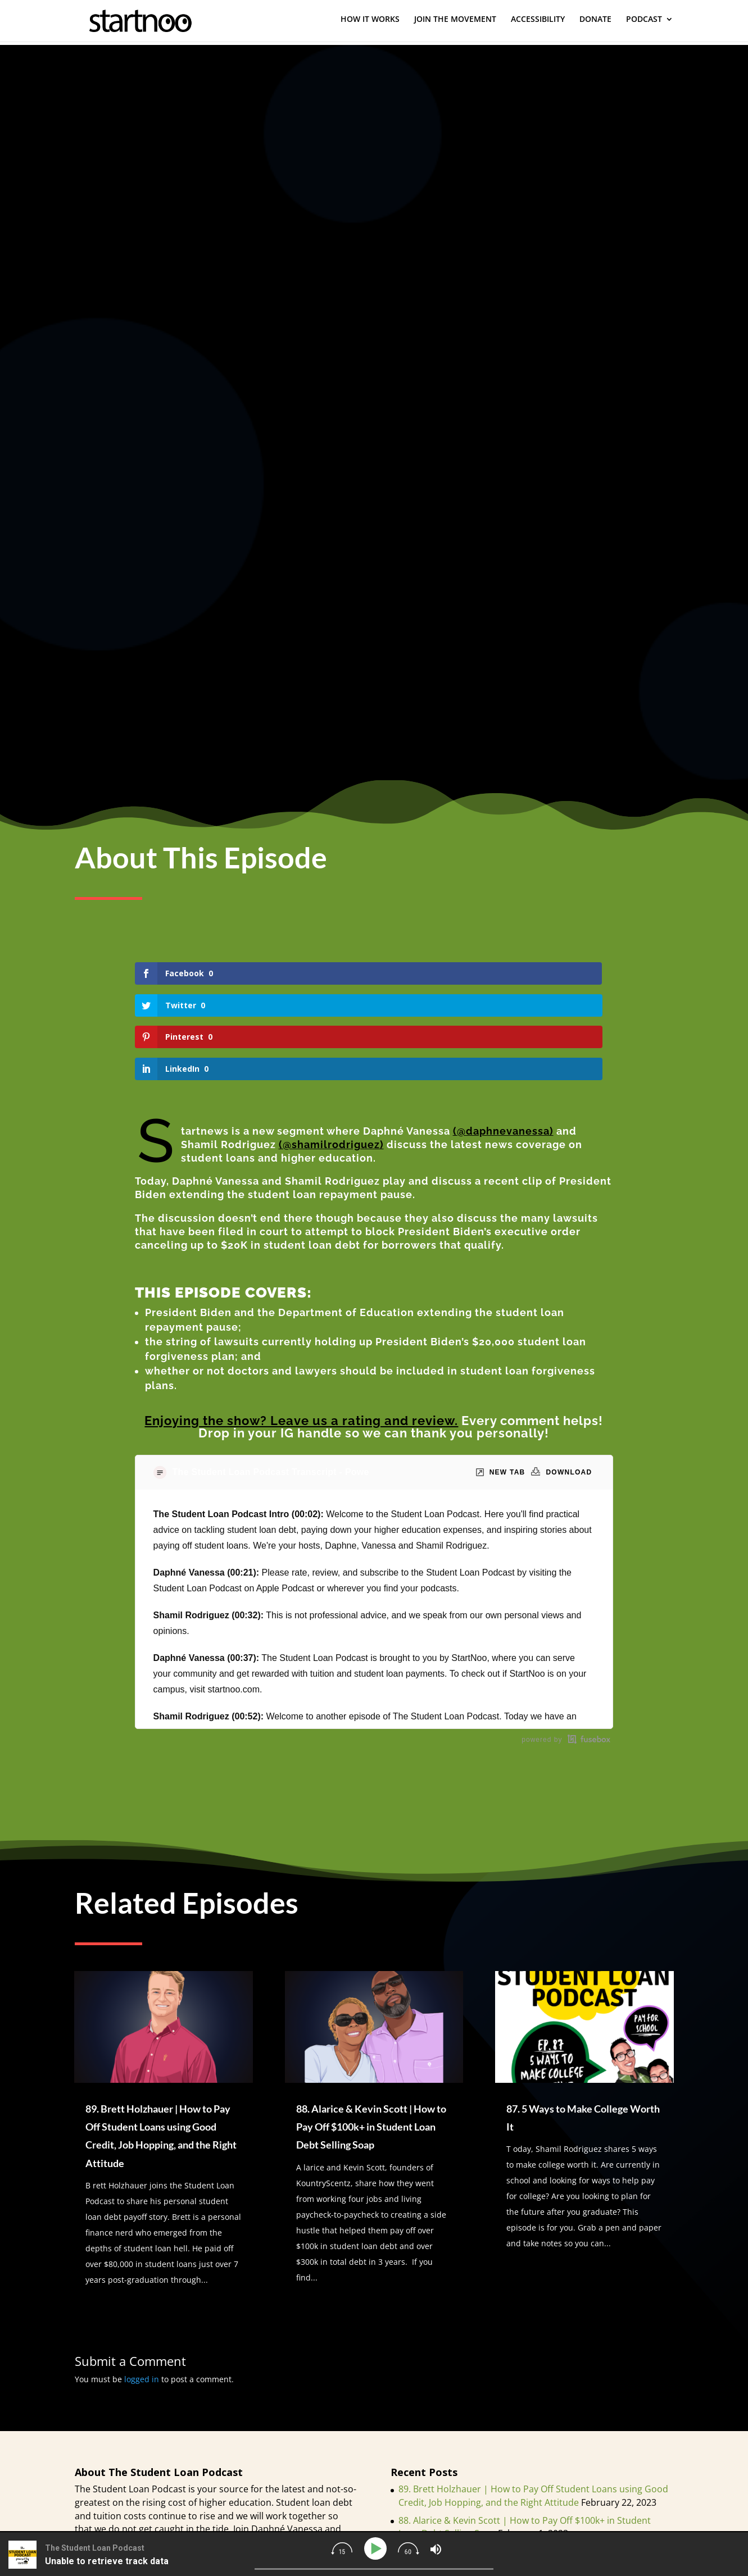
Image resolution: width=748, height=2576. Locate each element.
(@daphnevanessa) (503, 1036)
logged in (141, 2284)
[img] (341, 2548)
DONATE (595, 23)
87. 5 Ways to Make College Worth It (473, 2456)
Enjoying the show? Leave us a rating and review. (301, 1325)
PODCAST (644, 23)
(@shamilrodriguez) (331, 1049)
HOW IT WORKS (370, 23)
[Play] (377, 2549)
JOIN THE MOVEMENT (455, 23)
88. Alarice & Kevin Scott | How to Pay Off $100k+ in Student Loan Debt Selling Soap (371, 2031)
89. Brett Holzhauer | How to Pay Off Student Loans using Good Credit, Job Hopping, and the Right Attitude (533, 2400)
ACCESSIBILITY (538, 23)
